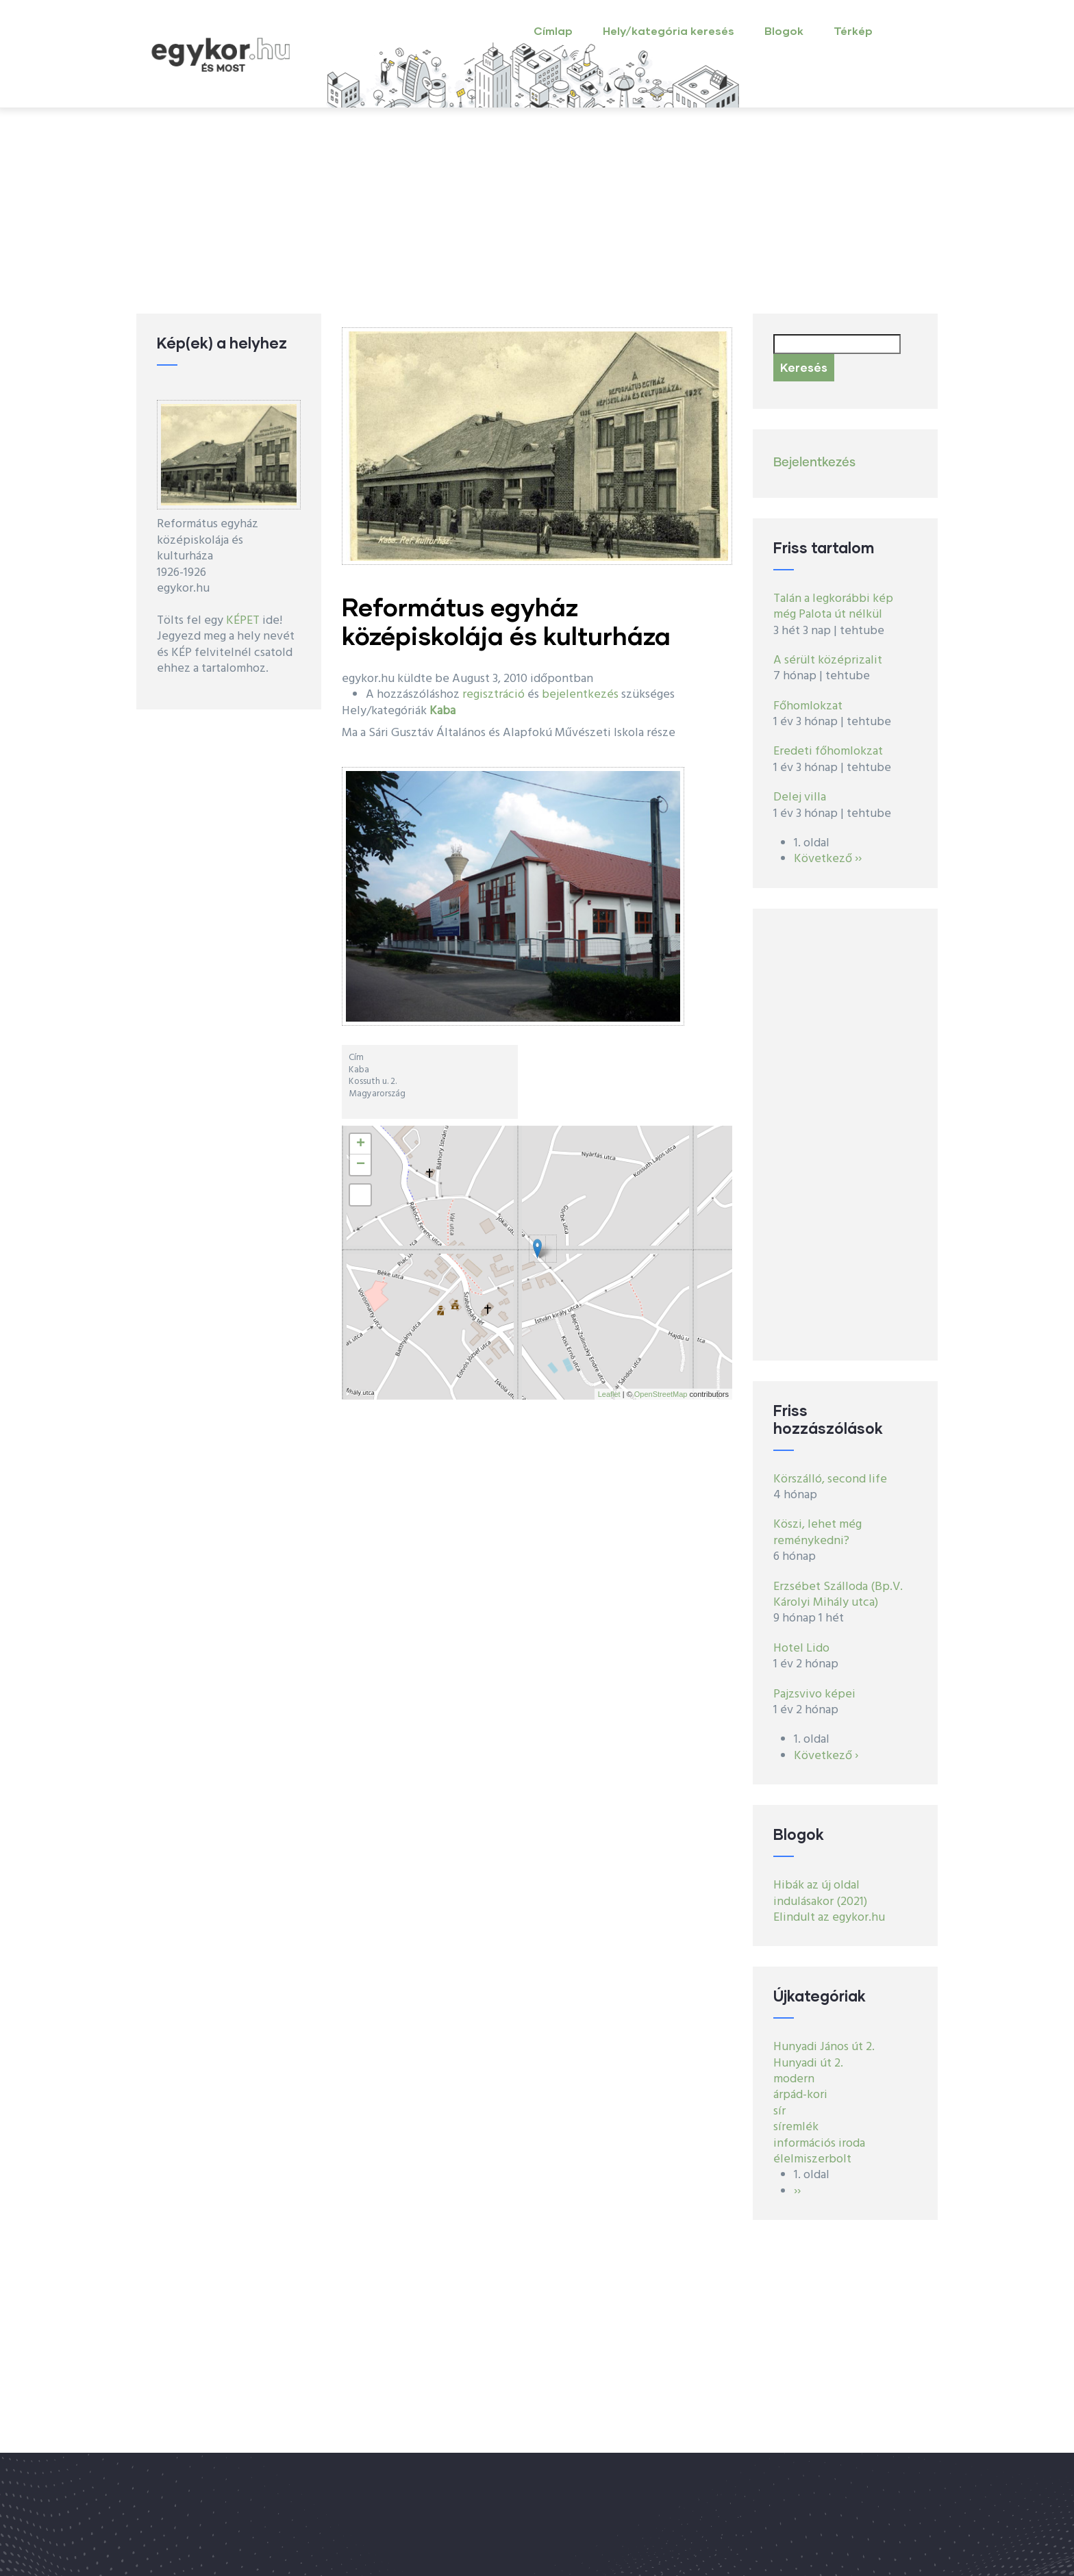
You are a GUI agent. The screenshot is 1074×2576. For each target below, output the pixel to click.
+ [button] (360, 1144)
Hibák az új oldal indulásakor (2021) (820, 1893)
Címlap (553, 30)
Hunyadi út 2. (808, 2063)
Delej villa (799, 797)
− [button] (360, 1164)
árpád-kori (800, 2095)
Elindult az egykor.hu (829, 1918)
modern (793, 2079)
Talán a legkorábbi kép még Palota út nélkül (833, 606)
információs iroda (819, 2144)
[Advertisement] (537, 211)
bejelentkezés (580, 695)
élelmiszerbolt (812, 2159)
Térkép (853, 30)
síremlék (796, 2127)
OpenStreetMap (661, 1394)
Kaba (442, 711)
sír (779, 2111)
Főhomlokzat (807, 706)
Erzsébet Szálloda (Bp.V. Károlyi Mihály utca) (838, 1595)
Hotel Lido (801, 1648)
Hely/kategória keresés (668, 30)
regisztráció (493, 695)
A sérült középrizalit (827, 660)
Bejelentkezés (814, 463)
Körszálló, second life (830, 1479)
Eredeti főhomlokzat (828, 751)
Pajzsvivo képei (814, 1694)
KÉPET (243, 621)
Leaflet (609, 1394)
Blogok (783, 30)
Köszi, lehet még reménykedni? (817, 1532)
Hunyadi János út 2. (824, 2047)
